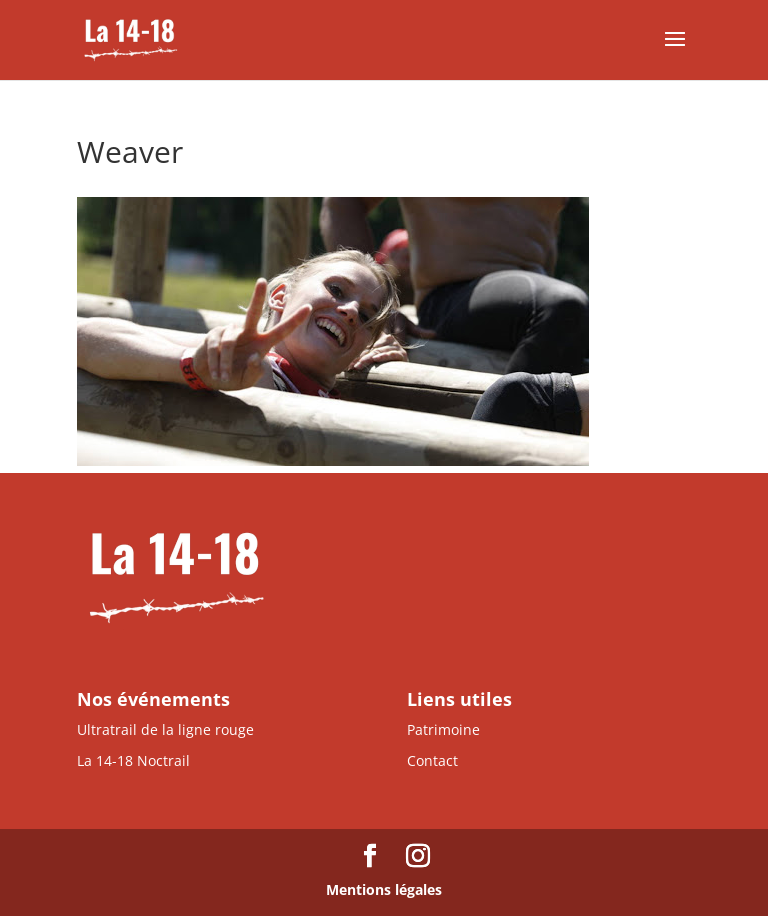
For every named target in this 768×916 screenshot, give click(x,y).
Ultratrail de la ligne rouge (165, 729)
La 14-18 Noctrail (133, 760)
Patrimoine (443, 729)
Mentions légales (384, 889)
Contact (432, 760)
